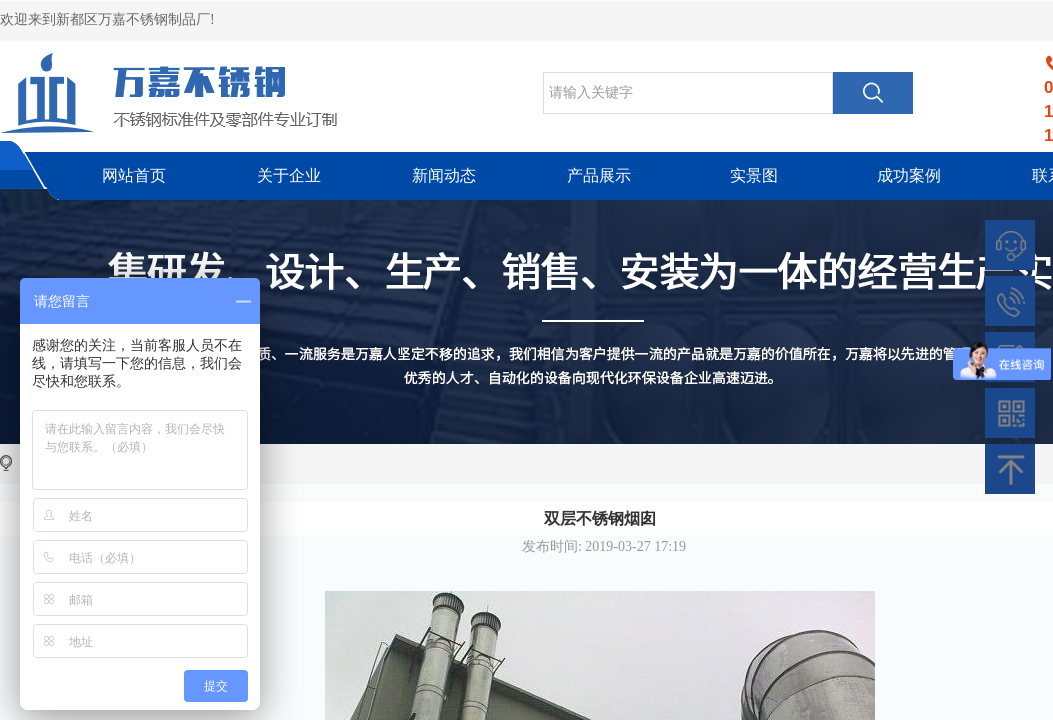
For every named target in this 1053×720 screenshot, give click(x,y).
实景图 (754, 175)
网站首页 (134, 175)
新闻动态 (444, 175)
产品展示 (599, 175)
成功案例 (909, 175)
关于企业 (289, 175)
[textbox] (688, 93)
